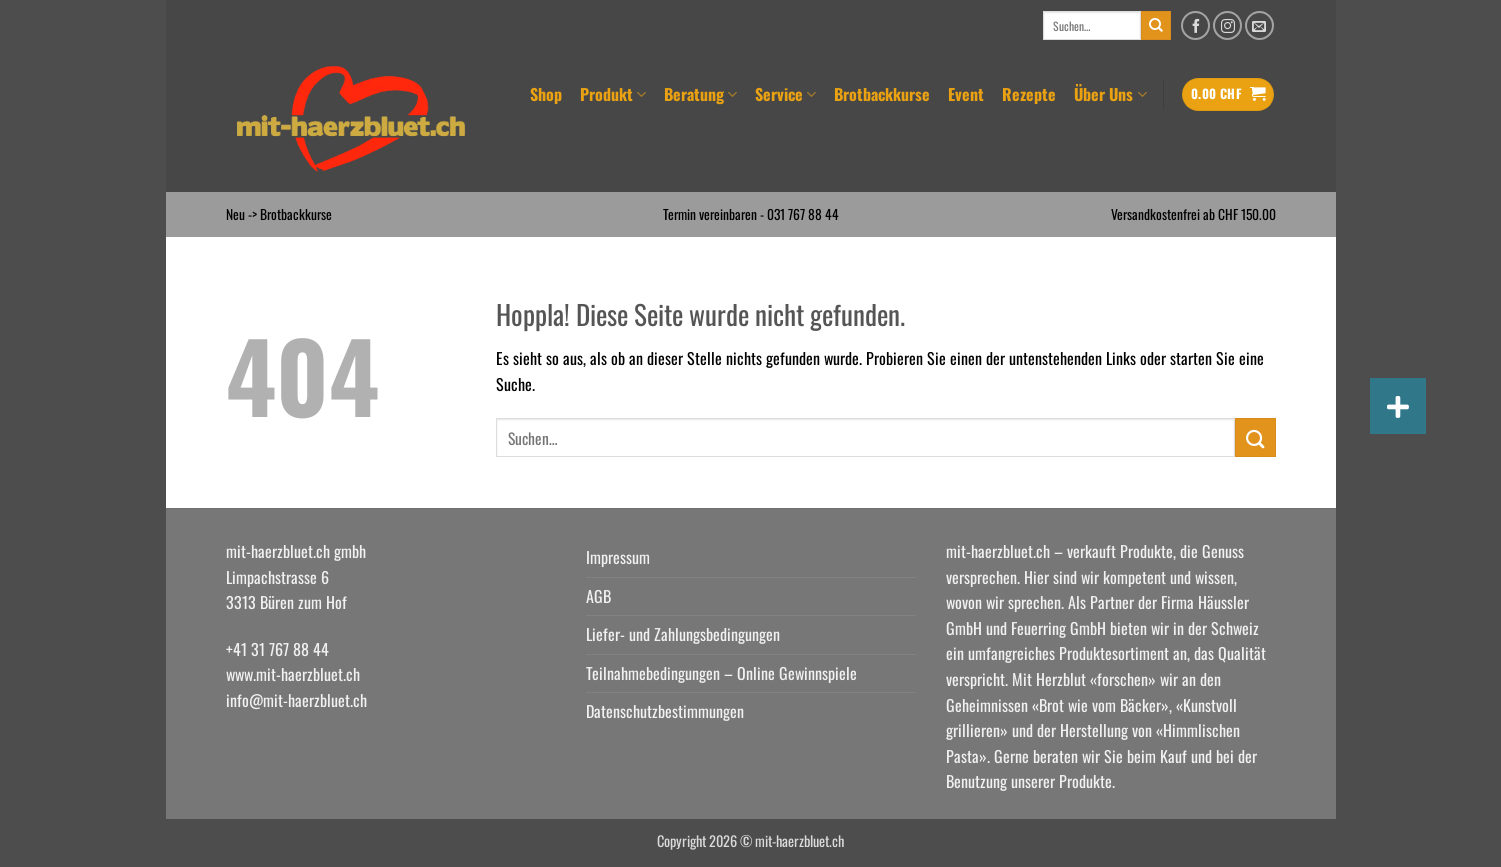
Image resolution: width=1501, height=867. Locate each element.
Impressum (618, 557)
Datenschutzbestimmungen (665, 711)
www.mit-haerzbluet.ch (293, 674)
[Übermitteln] (1156, 26)
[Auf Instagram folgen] (1227, 25)
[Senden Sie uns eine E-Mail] (1259, 25)
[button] (1228, 94)
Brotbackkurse (882, 94)
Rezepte (1029, 94)
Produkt (613, 94)
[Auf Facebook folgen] (1195, 25)
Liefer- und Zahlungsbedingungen (683, 634)
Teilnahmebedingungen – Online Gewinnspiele (721, 673)
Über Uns (1110, 94)
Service (785, 94)
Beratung (700, 94)
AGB (598, 596)
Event (966, 94)
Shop (546, 94)
